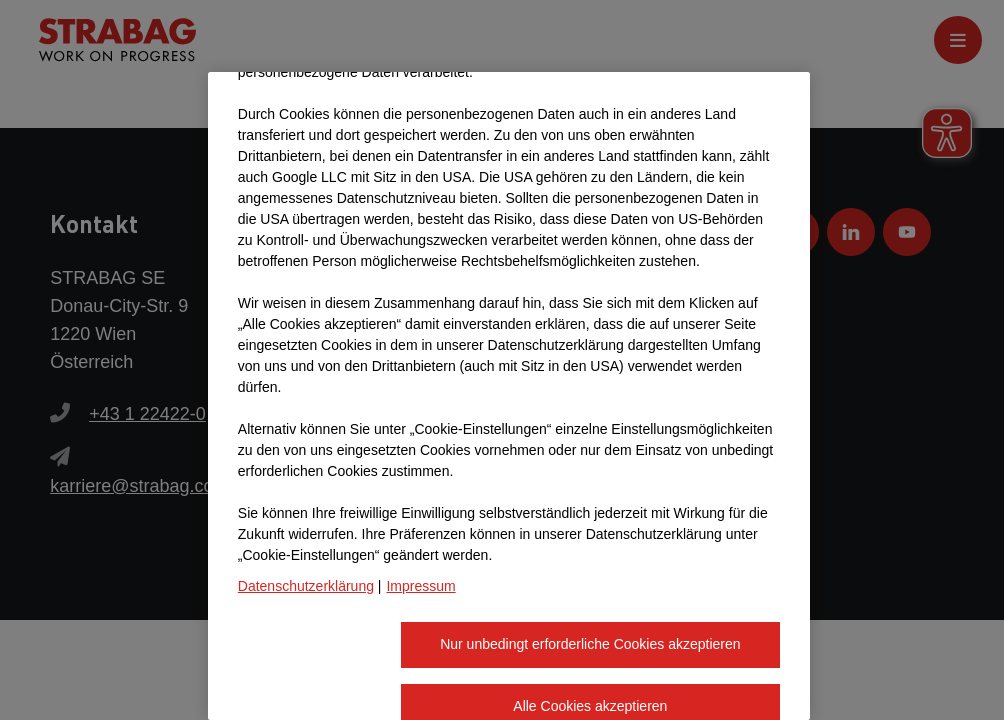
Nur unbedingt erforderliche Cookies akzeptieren (590, 537)
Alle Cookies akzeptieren (590, 599)
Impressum (420, 479)
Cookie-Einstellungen (315, 660)
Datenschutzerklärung (306, 479)
